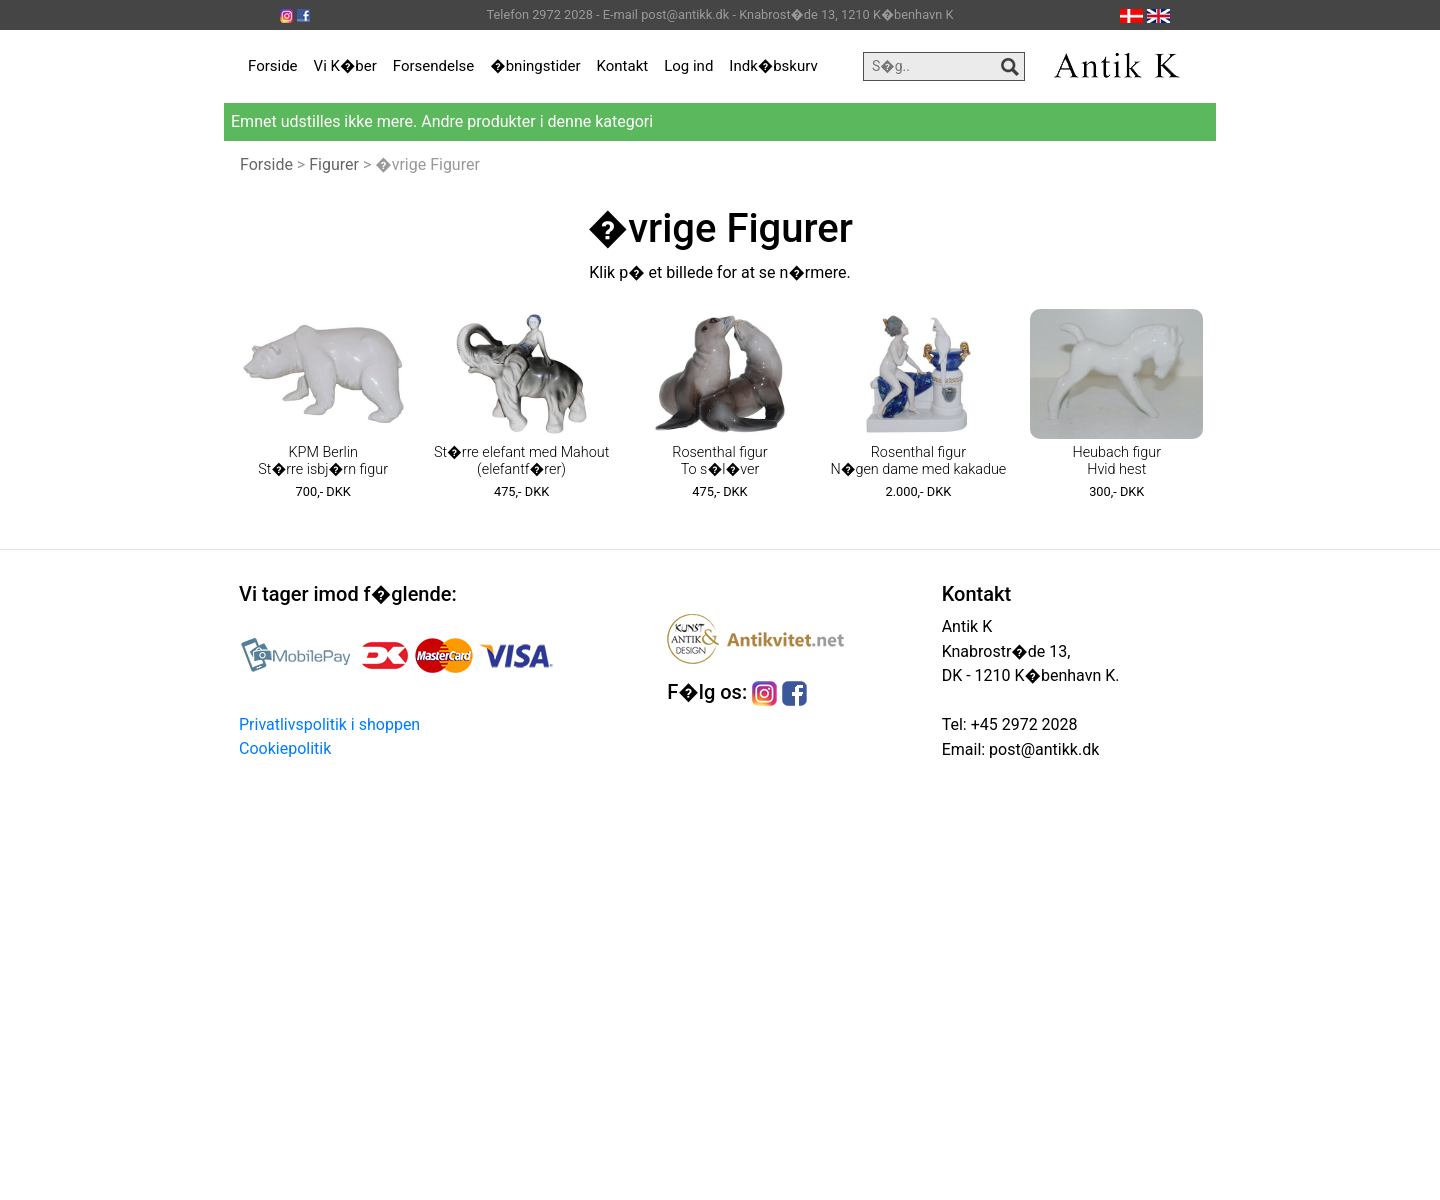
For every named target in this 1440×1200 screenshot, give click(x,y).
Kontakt (623, 66)
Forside (273, 66)
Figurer (334, 164)
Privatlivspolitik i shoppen (329, 724)
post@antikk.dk (1042, 749)
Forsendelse (434, 66)
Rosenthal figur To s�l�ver (719, 461)
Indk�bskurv (773, 66)
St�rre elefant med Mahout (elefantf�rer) (521, 461)
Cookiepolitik (285, 748)
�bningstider (535, 66)
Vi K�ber (345, 66)
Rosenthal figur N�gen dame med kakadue (918, 461)
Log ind (688, 66)
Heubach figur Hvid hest (1117, 461)
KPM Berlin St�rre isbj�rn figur (323, 461)
